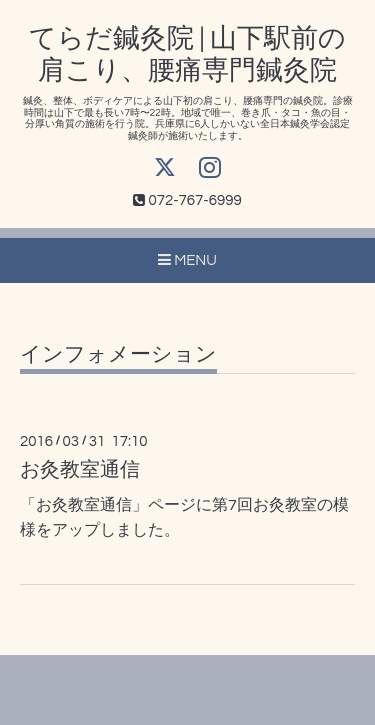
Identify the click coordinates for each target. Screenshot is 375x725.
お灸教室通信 (80, 470)
